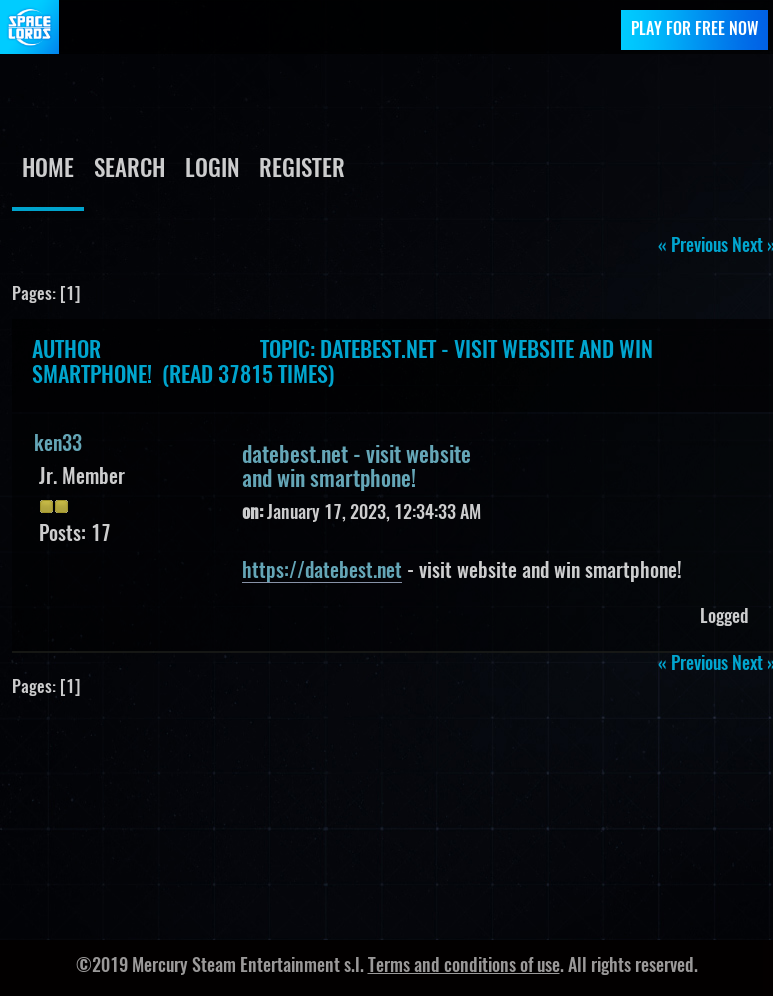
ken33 (58, 445)
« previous (693, 247)
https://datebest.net (322, 572)
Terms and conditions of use (464, 967)
